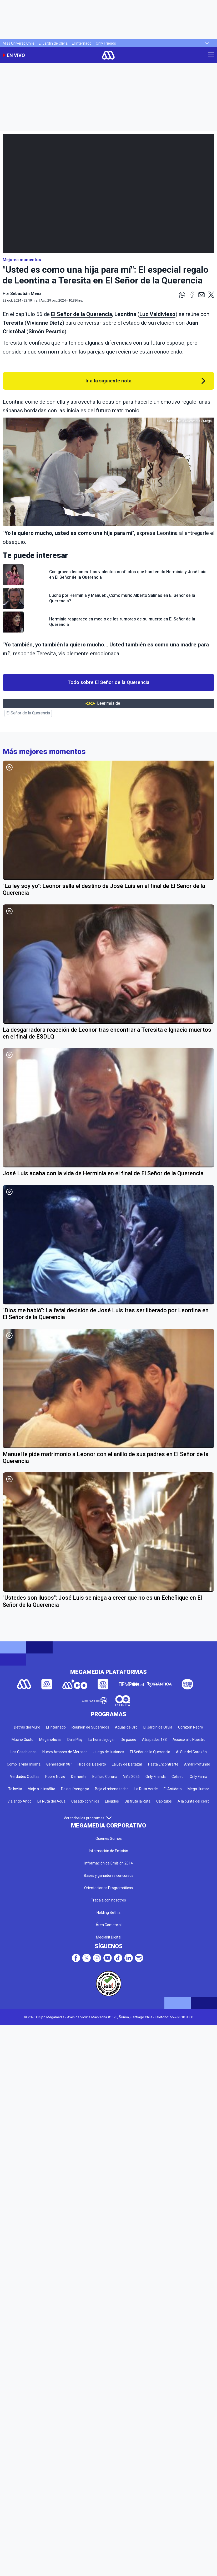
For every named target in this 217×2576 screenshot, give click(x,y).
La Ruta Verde (146, 1789)
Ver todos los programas (88, 1818)
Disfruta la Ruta (137, 1801)
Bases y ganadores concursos (108, 1875)
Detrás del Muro (27, 1727)
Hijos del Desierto (92, 1764)
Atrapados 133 (154, 1739)
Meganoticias (50, 1739)
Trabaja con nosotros (108, 1900)
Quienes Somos (108, 1838)
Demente (79, 1776)
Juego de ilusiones (108, 1752)
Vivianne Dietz (44, 323)
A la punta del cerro (194, 1801)
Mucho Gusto (22, 1739)
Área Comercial (109, 1925)
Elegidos (112, 1801)
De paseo (128, 1739)
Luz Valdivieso (157, 314)
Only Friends (106, 43)
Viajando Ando (19, 1801)
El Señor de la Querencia (81, 314)
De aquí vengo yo (75, 1789)
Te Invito (15, 1789)
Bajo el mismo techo (112, 1789)
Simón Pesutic (46, 331)
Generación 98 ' (59, 1764)
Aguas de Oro (126, 1727)
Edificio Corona (104, 1776)
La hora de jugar (101, 1739)
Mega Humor (198, 1789)
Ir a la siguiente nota (108, 380)
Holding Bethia (108, 1912)
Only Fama (198, 1776)
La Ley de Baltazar (127, 1764)
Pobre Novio (55, 1776)
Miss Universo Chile (18, 43)
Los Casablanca (24, 1752)
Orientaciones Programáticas (108, 1888)
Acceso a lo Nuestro (189, 1739)
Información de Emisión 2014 (108, 1863)
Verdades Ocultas (24, 1776)
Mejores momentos (22, 259)
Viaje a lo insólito (41, 1789)
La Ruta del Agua (51, 1801)
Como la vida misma (24, 1764)
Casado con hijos (85, 1801)
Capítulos (164, 1801)
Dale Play (75, 1739)
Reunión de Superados (90, 1727)
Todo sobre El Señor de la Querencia (108, 682)
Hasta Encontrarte (163, 1764)
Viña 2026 (131, 1776)
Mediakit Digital (108, 1937)
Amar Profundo (197, 1764)
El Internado (82, 43)
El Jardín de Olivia (53, 43)
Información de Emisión (108, 1851)
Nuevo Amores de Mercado (65, 1752)
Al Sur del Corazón (191, 1752)
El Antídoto (173, 1789)
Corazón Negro (190, 1727)
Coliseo (177, 1776)
